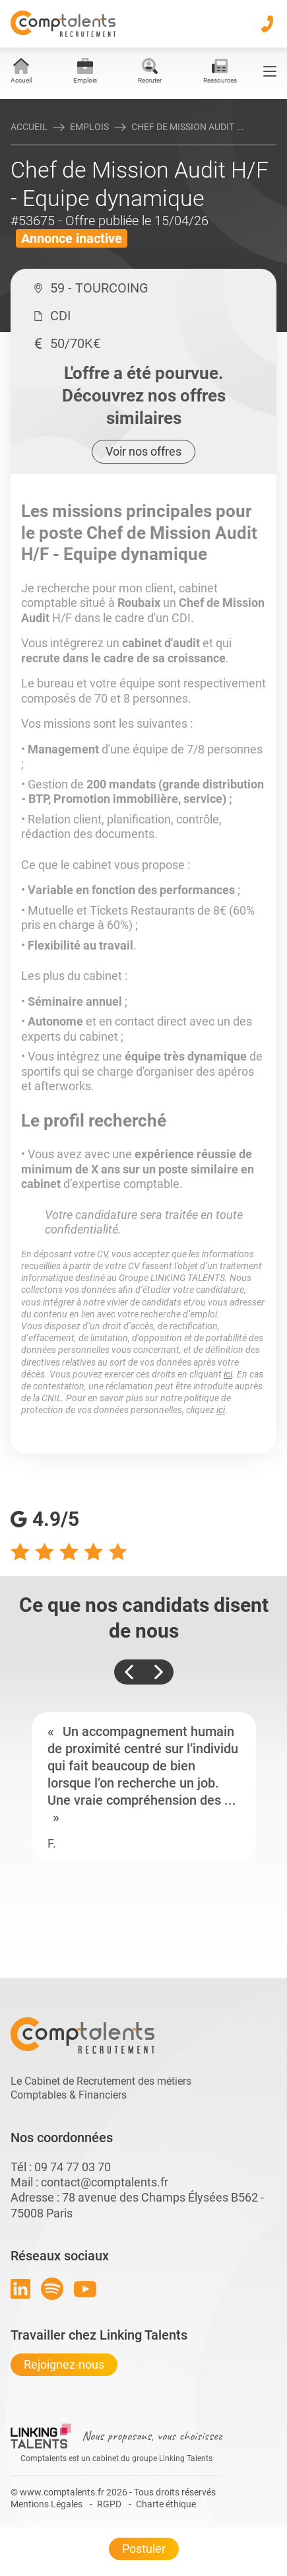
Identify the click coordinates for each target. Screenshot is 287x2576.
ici (228, 1374)
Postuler (144, 2549)
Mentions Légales (46, 2504)
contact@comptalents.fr (104, 2182)
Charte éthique (166, 2504)
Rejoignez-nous (64, 2364)
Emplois (89, 127)
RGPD (109, 2504)
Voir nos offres (143, 451)
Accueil (29, 127)
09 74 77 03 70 (72, 2167)
